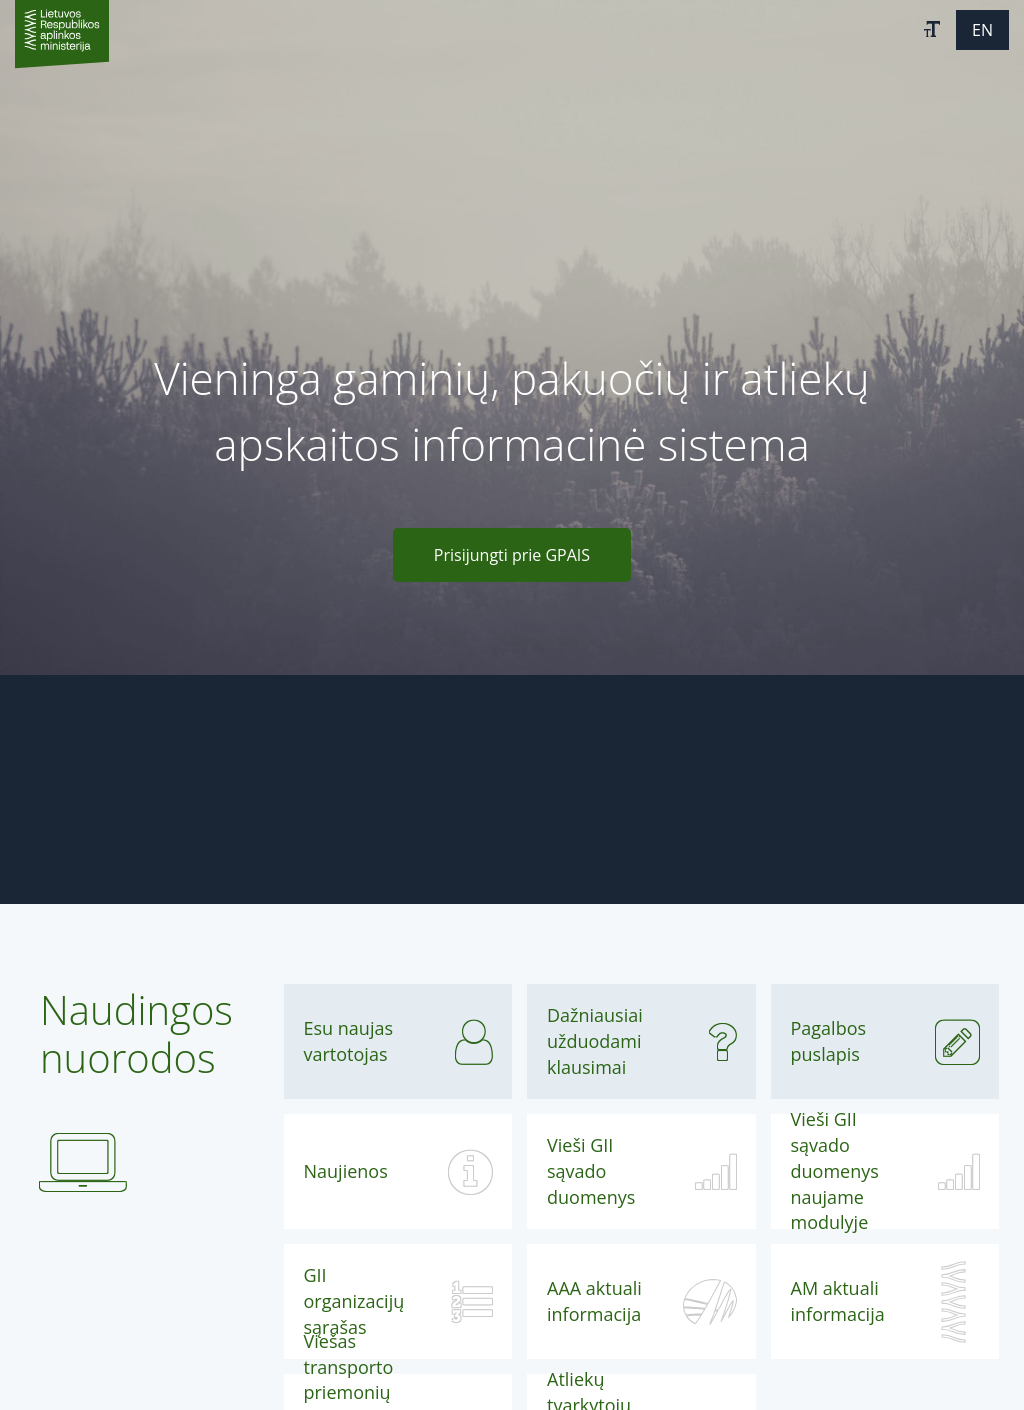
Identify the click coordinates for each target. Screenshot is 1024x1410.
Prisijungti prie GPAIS (512, 555)
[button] (932, 30)
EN (982, 30)
